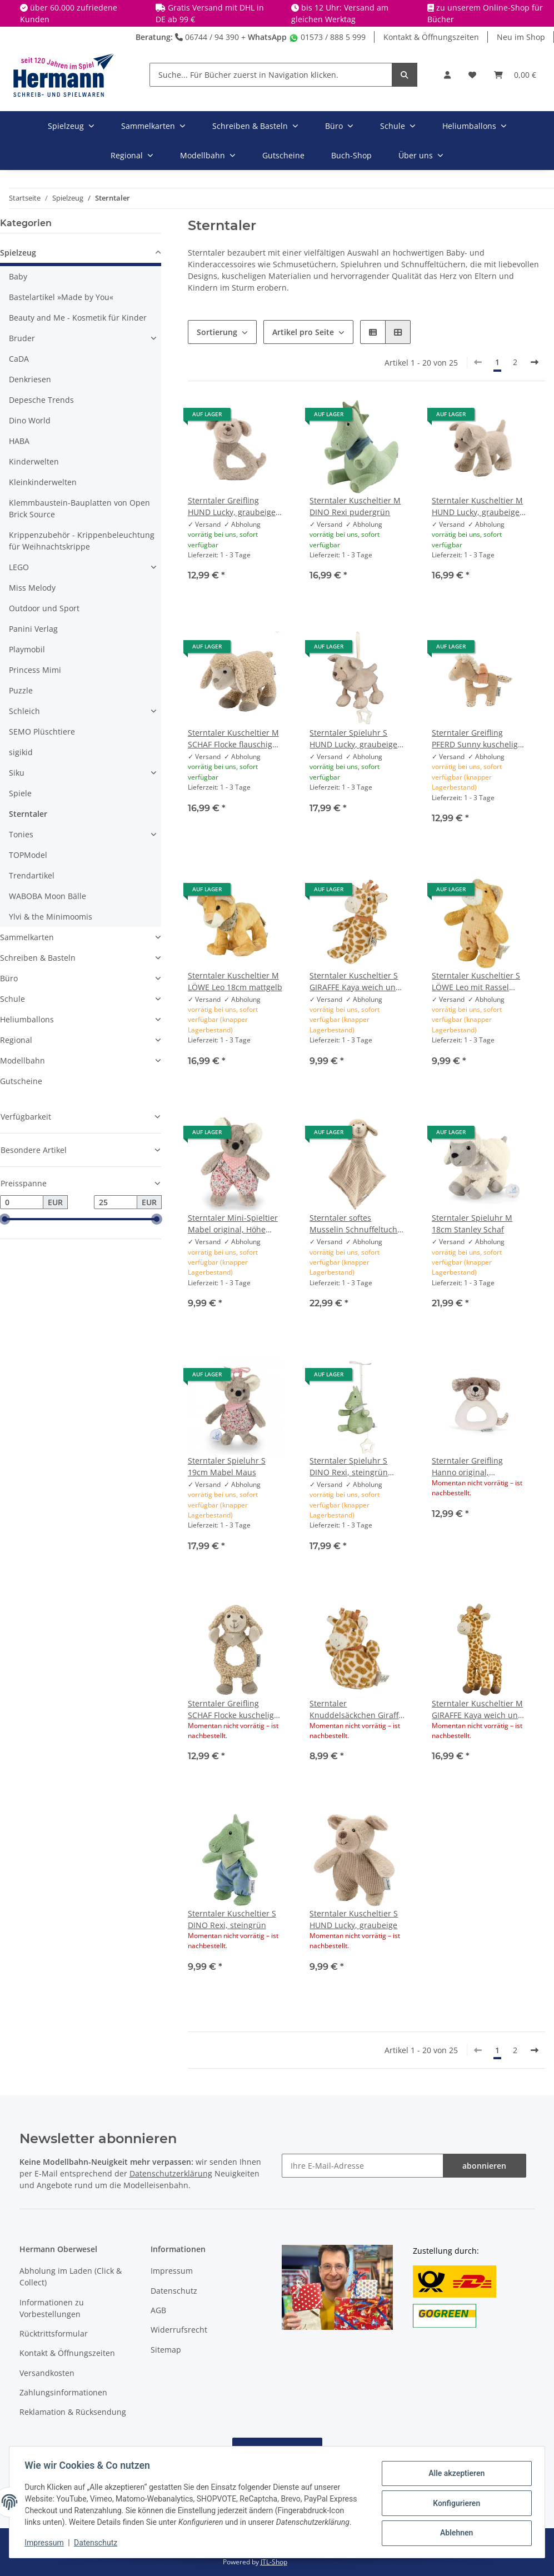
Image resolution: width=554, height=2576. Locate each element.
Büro (9, 978)
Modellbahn (22, 1060)
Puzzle (21, 690)
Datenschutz (174, 2290)
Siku (16, 772)
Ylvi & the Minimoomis (50, 916)
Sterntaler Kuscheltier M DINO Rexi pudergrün (355, 506)
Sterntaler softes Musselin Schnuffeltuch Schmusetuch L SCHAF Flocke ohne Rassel (353, 1223)
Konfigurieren (453, 2497)
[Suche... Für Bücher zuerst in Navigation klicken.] (270, 75)
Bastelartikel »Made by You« (61, 297)
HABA (19, 441)
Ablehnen (453, 2526)
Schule (12, 999)
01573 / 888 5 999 (327, 37)
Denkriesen (30, 379)
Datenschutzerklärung (170, 2173)
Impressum (172, 2270)
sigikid (21, 752)
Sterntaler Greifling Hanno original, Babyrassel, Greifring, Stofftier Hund (472, 1466)
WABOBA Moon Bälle (47, 896)
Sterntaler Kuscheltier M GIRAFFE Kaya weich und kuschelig (477, 1709)
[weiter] (534, 362)
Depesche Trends (41, 400)
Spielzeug (18, 252)
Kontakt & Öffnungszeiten (431, 37)
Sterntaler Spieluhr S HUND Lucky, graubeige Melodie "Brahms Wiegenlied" (353, 738)
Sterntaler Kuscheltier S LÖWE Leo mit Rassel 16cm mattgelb (476, 981)
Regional (16, 1040)
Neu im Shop (521, 37)
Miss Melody (32, 587)
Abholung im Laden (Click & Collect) (70, 2276)
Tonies (21, 834)
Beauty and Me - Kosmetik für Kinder (78, 317)
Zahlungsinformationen (63, 2392)
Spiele (20, 793)
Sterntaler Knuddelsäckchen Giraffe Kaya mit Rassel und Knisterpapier (356, 1709)
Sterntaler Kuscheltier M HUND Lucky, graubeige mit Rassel (477, 506)
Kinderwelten (34, 461)
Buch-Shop (351, 155)
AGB (158, 2310)
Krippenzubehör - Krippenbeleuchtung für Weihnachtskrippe (81, 541)
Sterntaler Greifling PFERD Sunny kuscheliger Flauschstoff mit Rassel (479, 738)
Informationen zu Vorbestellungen (51, 2308)
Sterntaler (28, 813)
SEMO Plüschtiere (42, 731)
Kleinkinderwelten (43, 482)
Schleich (24, 711)
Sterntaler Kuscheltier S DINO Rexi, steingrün (232, 1919)
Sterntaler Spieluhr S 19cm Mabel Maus (227, 1466)
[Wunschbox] (472, 75)
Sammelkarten (27, 937)
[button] (447, 75)
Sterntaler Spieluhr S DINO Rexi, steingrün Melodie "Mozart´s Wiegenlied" (349, 1466)
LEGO (19, 567)
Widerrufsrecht (179, 2329)
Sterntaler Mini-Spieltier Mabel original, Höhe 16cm (233, 1223)
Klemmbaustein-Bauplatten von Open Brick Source (79, 508)
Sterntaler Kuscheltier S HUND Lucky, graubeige (354, 1919)
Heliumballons (27, 1019)
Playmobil (27, 649)
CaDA (19, 358)
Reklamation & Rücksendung (72, 2412)
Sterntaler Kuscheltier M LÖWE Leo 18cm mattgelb (235, 981)
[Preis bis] (115, 1202)
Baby (18, 276)
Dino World (30, 420)
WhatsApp (267, 37)
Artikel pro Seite (303, 332)
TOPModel (28, 855)
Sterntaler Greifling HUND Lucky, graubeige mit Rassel (232, 506)
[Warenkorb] (515, 75)
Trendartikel (31, 875)
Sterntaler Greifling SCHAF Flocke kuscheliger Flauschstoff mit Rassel (235, 1709)
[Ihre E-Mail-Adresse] (362, 2166)
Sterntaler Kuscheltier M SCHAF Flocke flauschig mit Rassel (233, 738)
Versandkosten (46, 2373)
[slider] (4, 1219)
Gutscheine (21, 1081)
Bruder (22, 338)
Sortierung (217, 332)
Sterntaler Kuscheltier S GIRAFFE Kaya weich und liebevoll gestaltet (355, 981)
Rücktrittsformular (53, 2333)
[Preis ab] (21, 1202)
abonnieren (484, 2165)
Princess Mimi (35, 670)
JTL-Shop (274, 2562)
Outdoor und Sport (44, 608)
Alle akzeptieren (454, 2468)
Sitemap (166, 2349)
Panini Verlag (33, 628)
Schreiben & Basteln (38, 957)
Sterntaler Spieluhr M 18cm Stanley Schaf (472, 1223)
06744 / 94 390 (207, 37)
